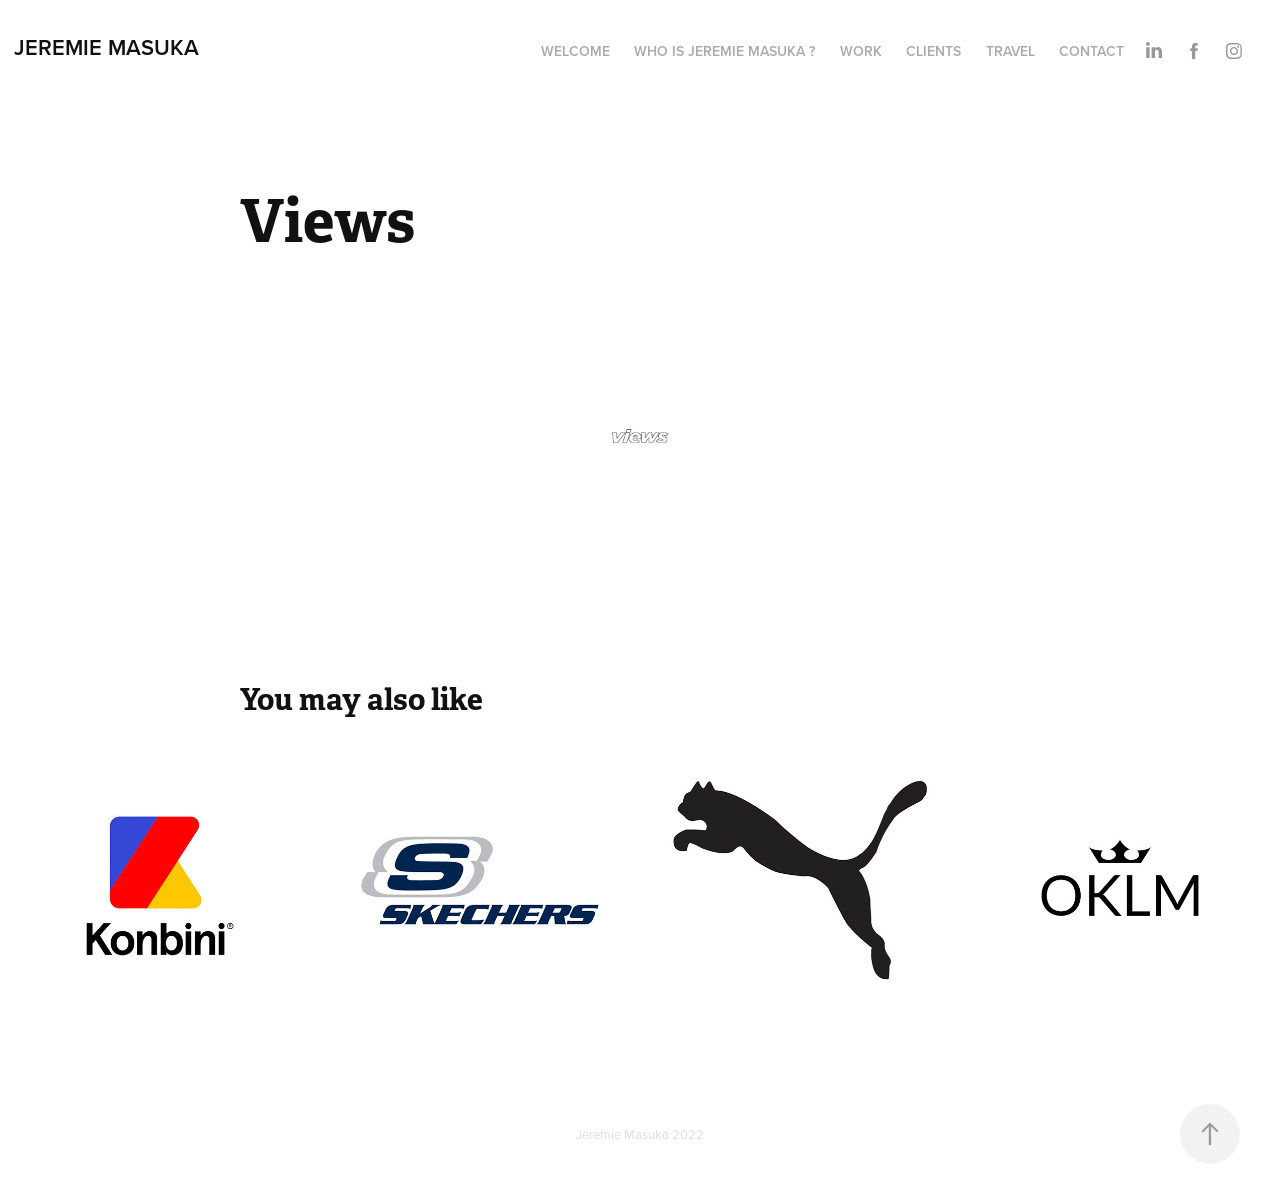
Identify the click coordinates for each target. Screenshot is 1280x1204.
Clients (933, 51)
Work (861, 51)
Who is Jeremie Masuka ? (724, 51)
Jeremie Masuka (106, 47)
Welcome (575, 51)
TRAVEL (1010, 51)
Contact (1091, 51)
